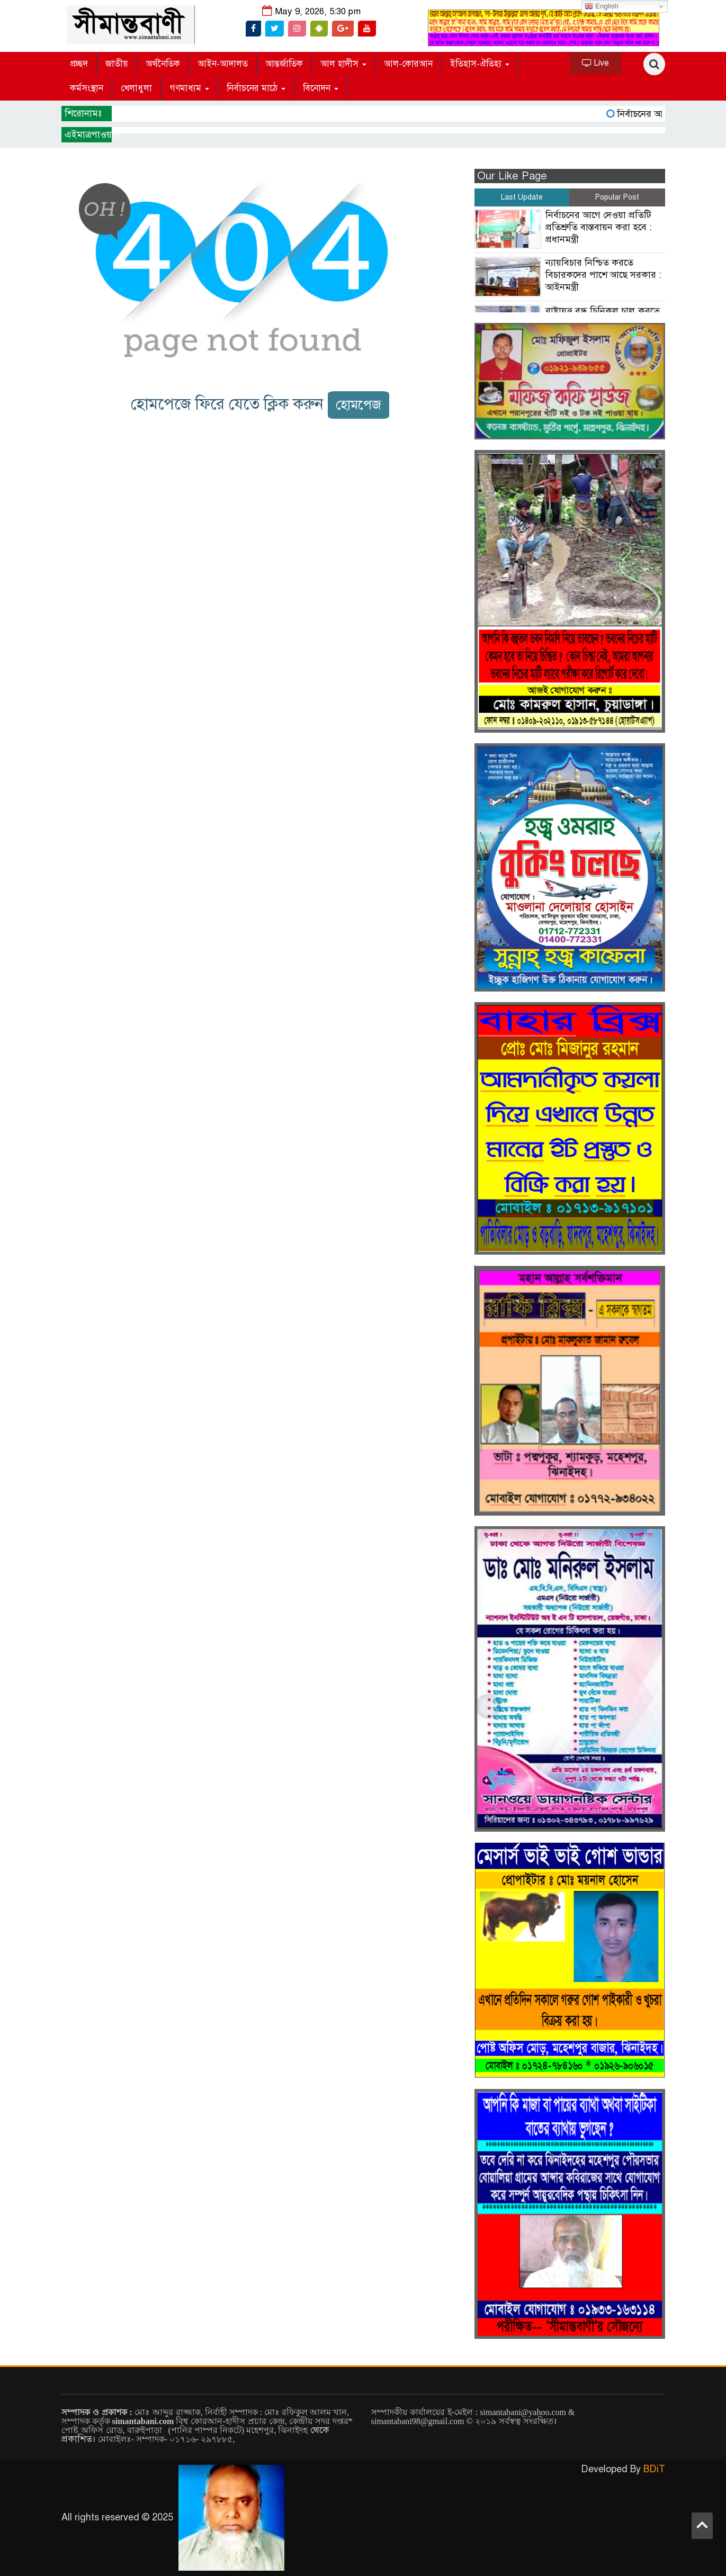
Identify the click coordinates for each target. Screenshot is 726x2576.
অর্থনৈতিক (163, 63)
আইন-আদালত (223, 63)
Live (595, 63)
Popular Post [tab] (617, 197)
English (601, 6)
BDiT (654, 2469)
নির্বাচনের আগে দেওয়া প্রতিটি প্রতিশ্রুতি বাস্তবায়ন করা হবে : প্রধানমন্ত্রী (598, 227)
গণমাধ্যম (189, 88)
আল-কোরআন (408, 63)
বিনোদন (320, 88)
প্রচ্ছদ (79, 63)
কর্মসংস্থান (86, 88)
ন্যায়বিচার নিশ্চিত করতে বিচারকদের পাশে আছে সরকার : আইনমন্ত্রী (603, 275)
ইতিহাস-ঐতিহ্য (479, 63)
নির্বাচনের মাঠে (256, 88)
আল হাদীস (343, 63)
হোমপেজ (358, 405)
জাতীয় (116, 63)
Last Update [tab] (522, 197)
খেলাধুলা (136, 88)
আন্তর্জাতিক (284, 63)
